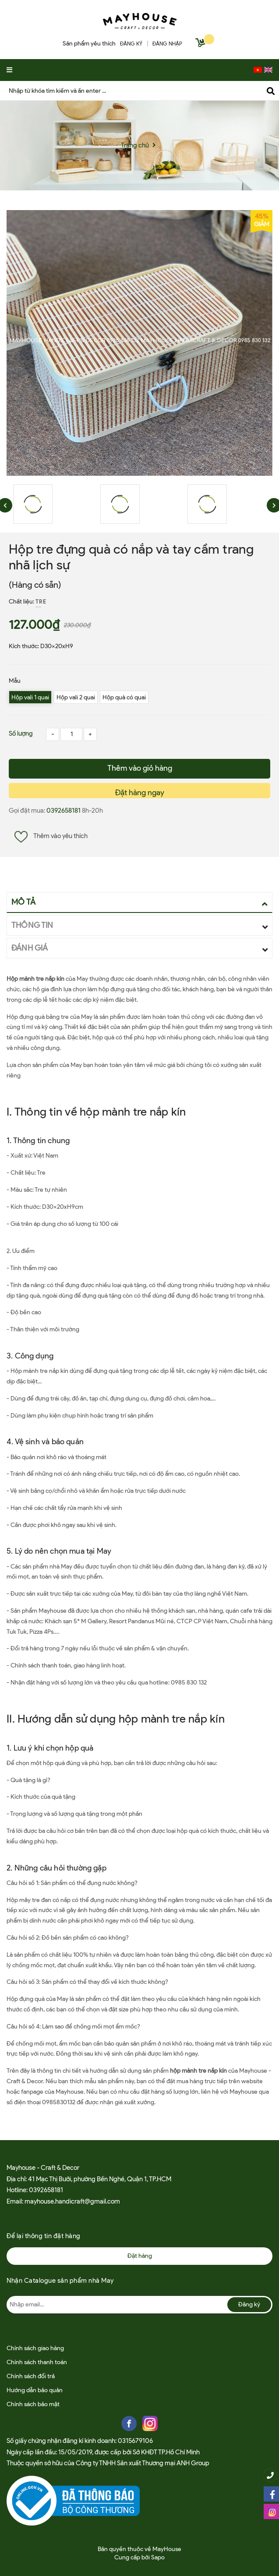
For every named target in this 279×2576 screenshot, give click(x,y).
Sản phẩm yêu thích (89, 43)
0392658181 (64, 810)
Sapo (158, 2557)
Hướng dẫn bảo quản (35, 2390)
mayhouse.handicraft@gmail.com (72, 2201)
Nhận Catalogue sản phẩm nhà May (60, 2281)
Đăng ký (249, 2304)
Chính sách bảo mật (33, 2404)
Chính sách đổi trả (31, 2376)
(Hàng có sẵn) (35, 584)
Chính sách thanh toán (37, 2362)
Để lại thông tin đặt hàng (44, 2236)
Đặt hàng (139, 2256)
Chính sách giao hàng (35, 2348)
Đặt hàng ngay (139, 792)
